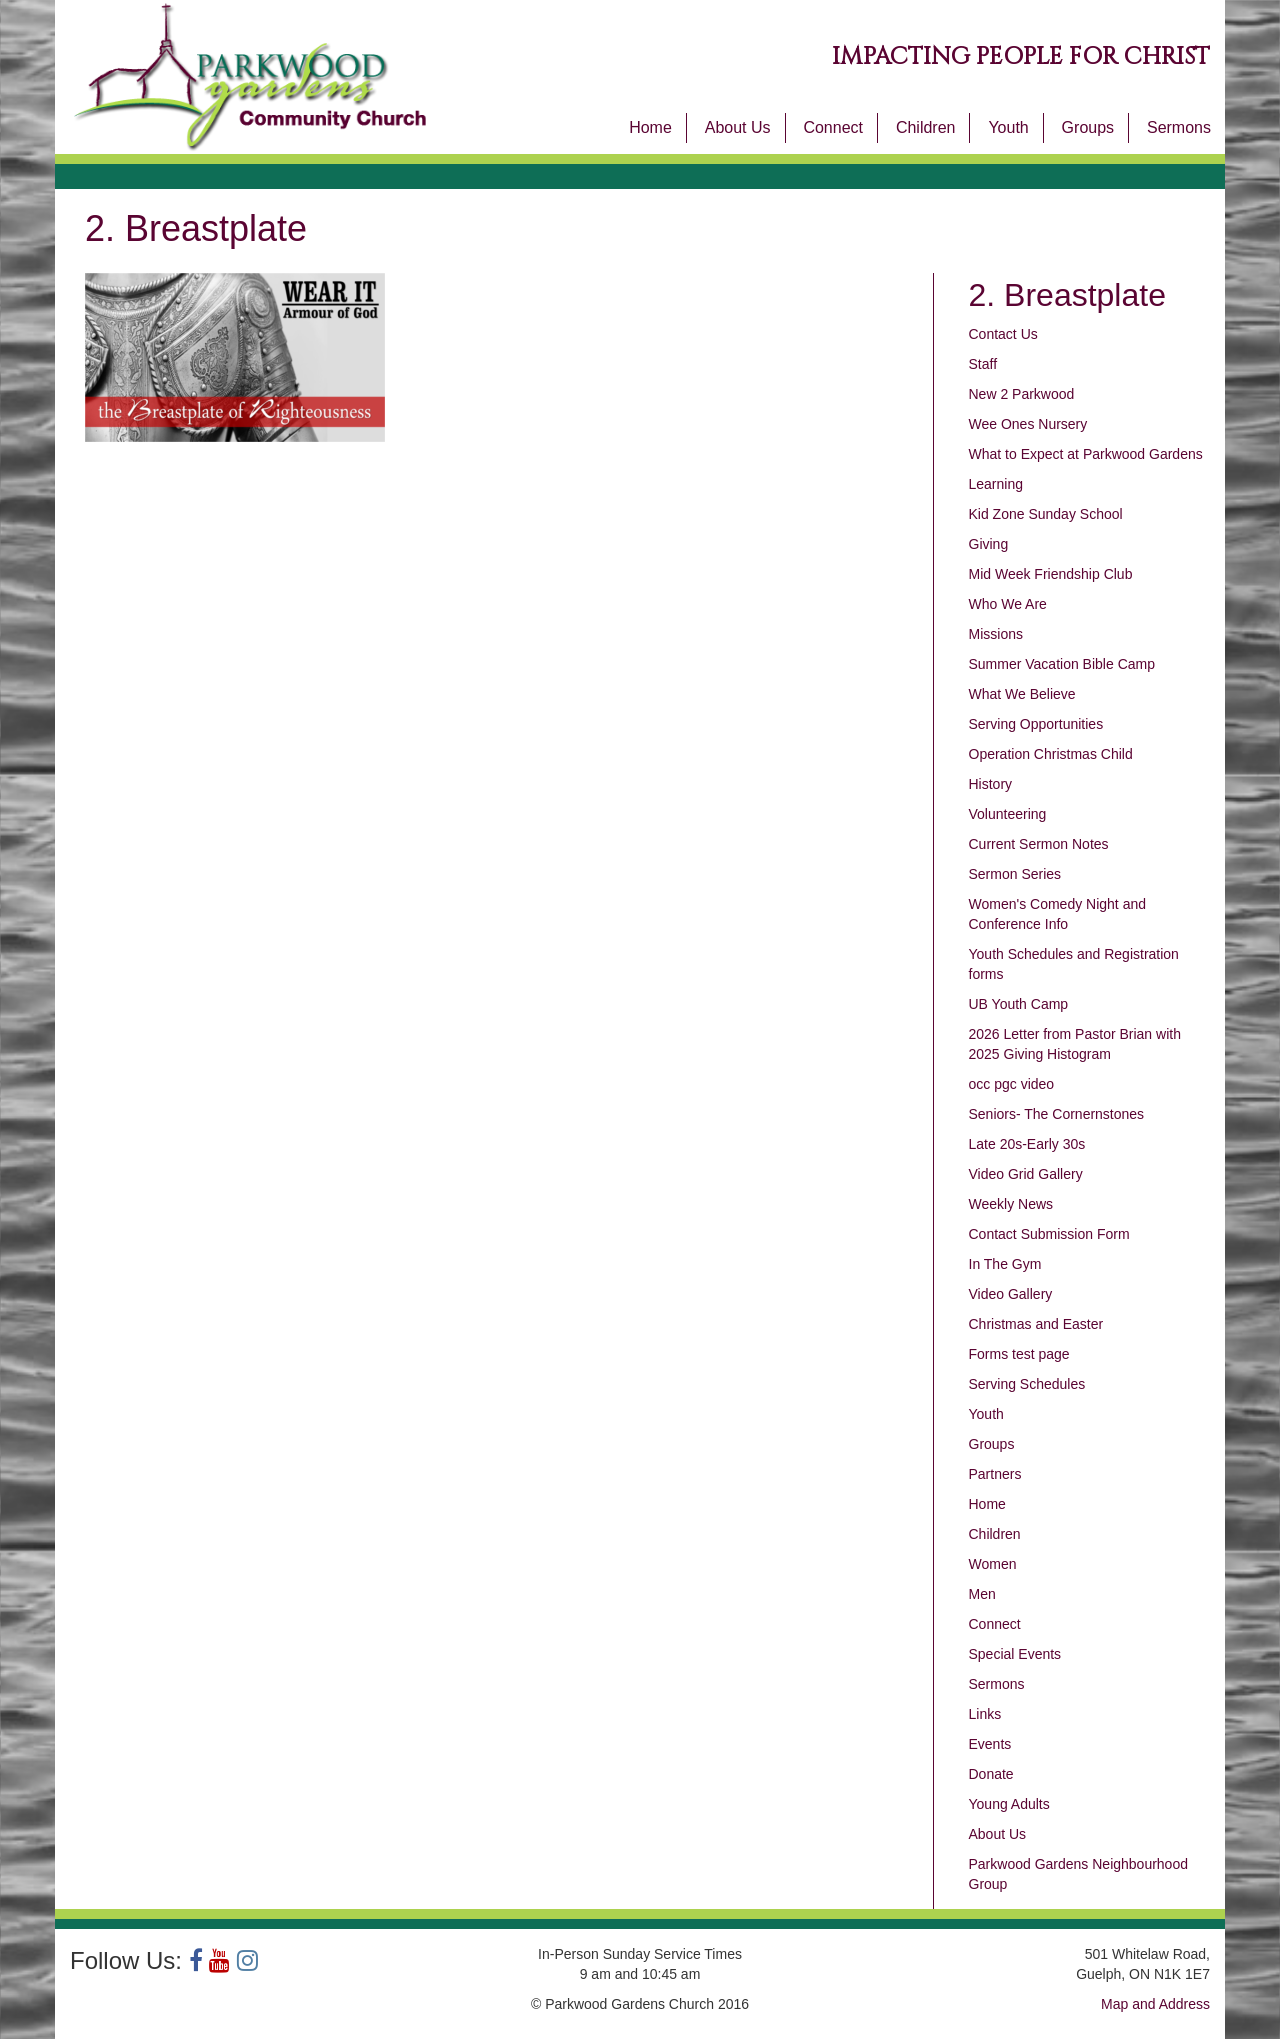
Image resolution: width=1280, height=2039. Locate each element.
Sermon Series (1015, 874)
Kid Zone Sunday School (1046, 514)
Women (993, 1564)
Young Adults (1009, 1804)
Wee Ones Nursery (1028, 424)
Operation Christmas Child (1051, 754)
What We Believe (1022, 694)
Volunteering (1008, 814)
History (991, 784)
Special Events (1015, 1654)
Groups (1088, 127)
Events (990, 1744)
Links (985, 1714)
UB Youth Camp (1019, 1004)
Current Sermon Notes (1039, 844)
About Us (738, 127)
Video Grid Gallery (1026, 1174)
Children (926, 127)
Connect (833, 127)
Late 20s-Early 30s (1027, 1144)
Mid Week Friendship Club (1051, 574)
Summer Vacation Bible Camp (1062, 664)
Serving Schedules (1027, 1384)
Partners (995, 1474)
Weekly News (1011, 1204)
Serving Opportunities (1036, 724)
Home (650, 127)
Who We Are (1008, 604)
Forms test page (1019, 1354)
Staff (983, 364)
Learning (996, 484)
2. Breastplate (1067, 295)
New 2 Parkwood (1022, 394)
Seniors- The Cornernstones (1057, 1114)
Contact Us (1003, 334)
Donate (991, 1774)
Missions (996, 634)
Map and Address (1155, 2004)
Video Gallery (1011, 1294)
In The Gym (1005, 1264)
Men (982, 1594)
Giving (989, 544)
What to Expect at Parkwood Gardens (1086, 454)
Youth (1008, 127)
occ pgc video (1012, 1084)
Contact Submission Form (1049, 1234)
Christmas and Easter (1036, 1324)
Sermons (1179, 127)
